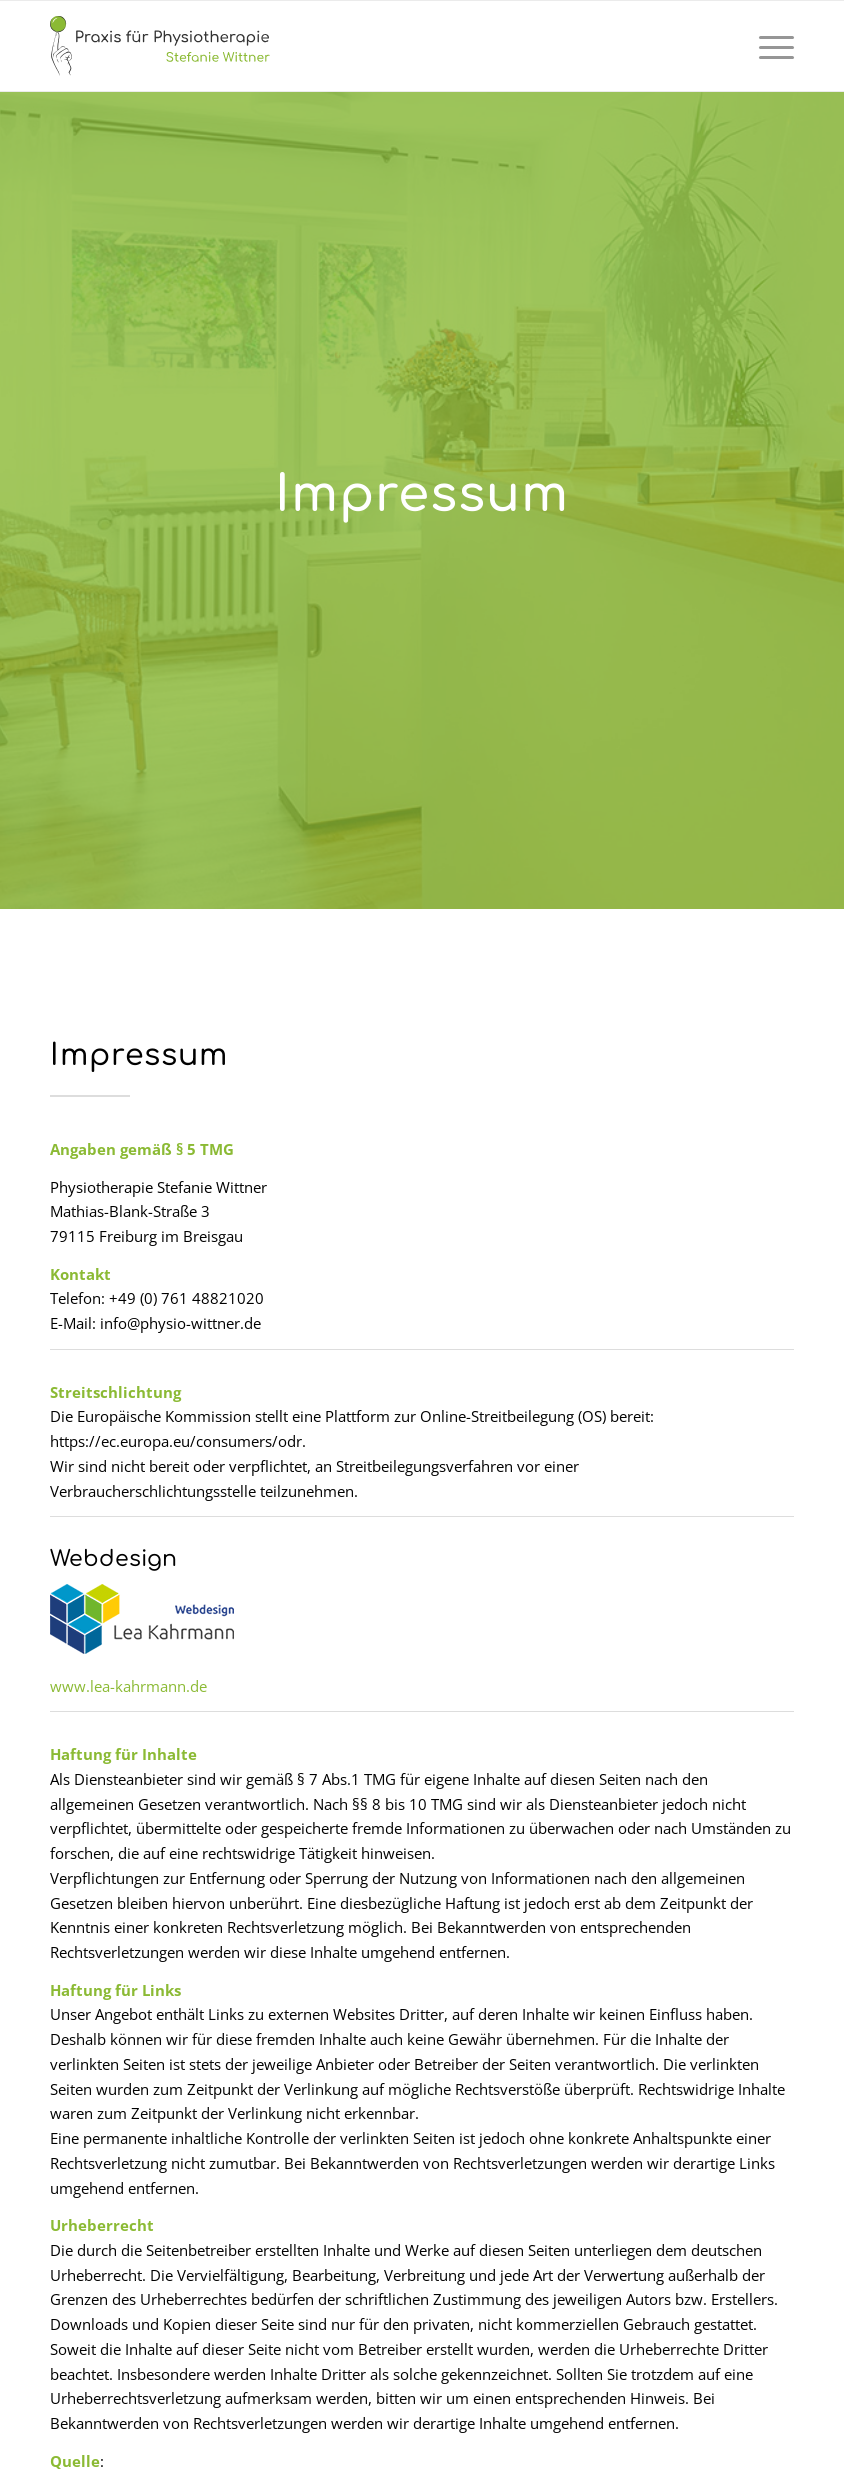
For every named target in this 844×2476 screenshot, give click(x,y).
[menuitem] (766, 46)
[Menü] (766, 46)
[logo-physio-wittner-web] (160, 46)
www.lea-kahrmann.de (128, 1686)
